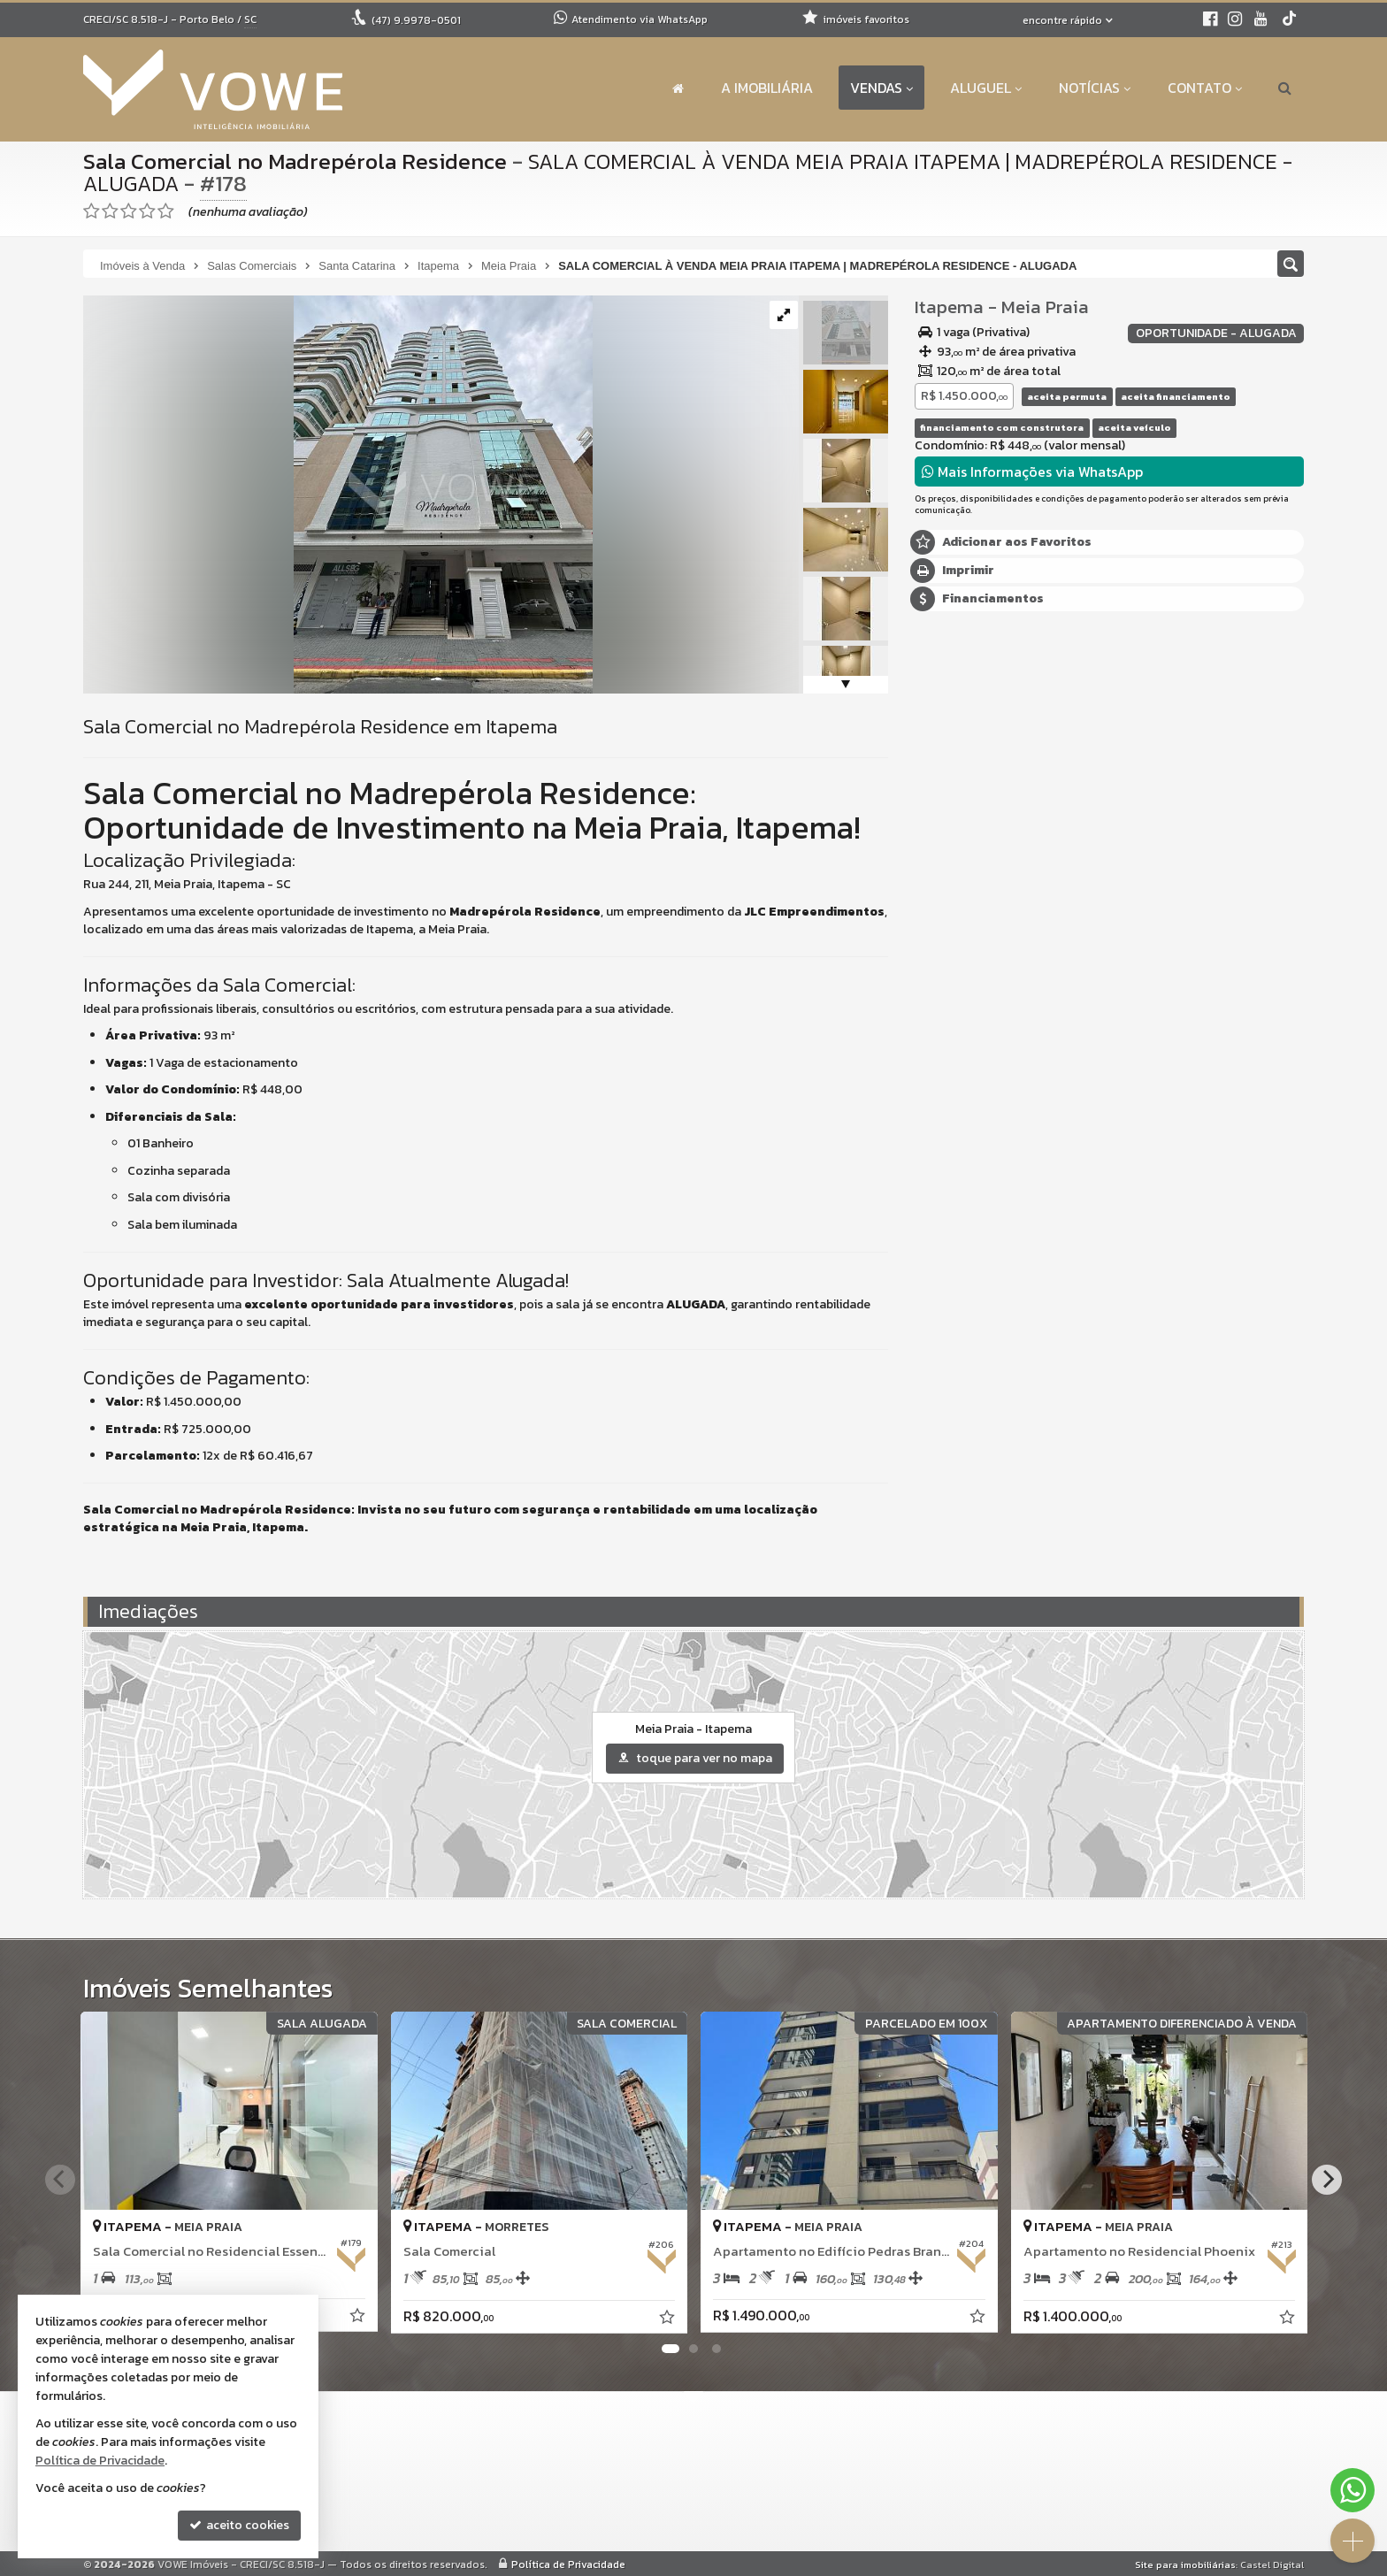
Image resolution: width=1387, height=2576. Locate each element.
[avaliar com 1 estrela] (91, 211)
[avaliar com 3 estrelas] (128, 211)
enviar (1258, 1063)
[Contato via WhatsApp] (1352, 2490)
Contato (1205, 87)
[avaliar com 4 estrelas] (147, 211)
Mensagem (954, 782)
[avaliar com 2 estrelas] (110, 211)
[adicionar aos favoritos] (358, 2317)
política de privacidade (1156, 1079)
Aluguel (986, 87)
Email (938, 939)
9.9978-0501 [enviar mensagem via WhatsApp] (416, 20)
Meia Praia (1045, 306)
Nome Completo (970, 878)
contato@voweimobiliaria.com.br (617, 2495)
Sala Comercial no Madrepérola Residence (295, 161)
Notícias (1094, 87)
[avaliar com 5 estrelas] (165, 211)
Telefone (949, 1000)
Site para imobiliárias (1185, 2564)
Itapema (949, 306)
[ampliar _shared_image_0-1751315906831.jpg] (338, 493)
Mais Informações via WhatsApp (1032, 471)
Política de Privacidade (568, 2564)
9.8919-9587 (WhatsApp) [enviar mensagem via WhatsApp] (605, 2474)
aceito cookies (239, 2525)
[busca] (1285, 87)
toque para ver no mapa (694, 1758)
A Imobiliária (767, 87)
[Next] (1327, 2180)
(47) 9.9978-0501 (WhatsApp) (606, 2452)
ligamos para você (572, 2516)
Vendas (881, 87)
